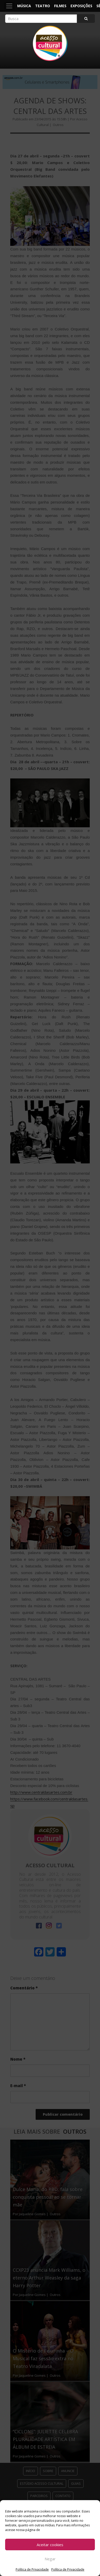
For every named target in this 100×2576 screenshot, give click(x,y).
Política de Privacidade (32, 2569)
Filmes (60, 5)
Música (24, 5)
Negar (50, 2558)
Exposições (81, 5)
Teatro (42, 5)
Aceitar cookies (50, 2544)
